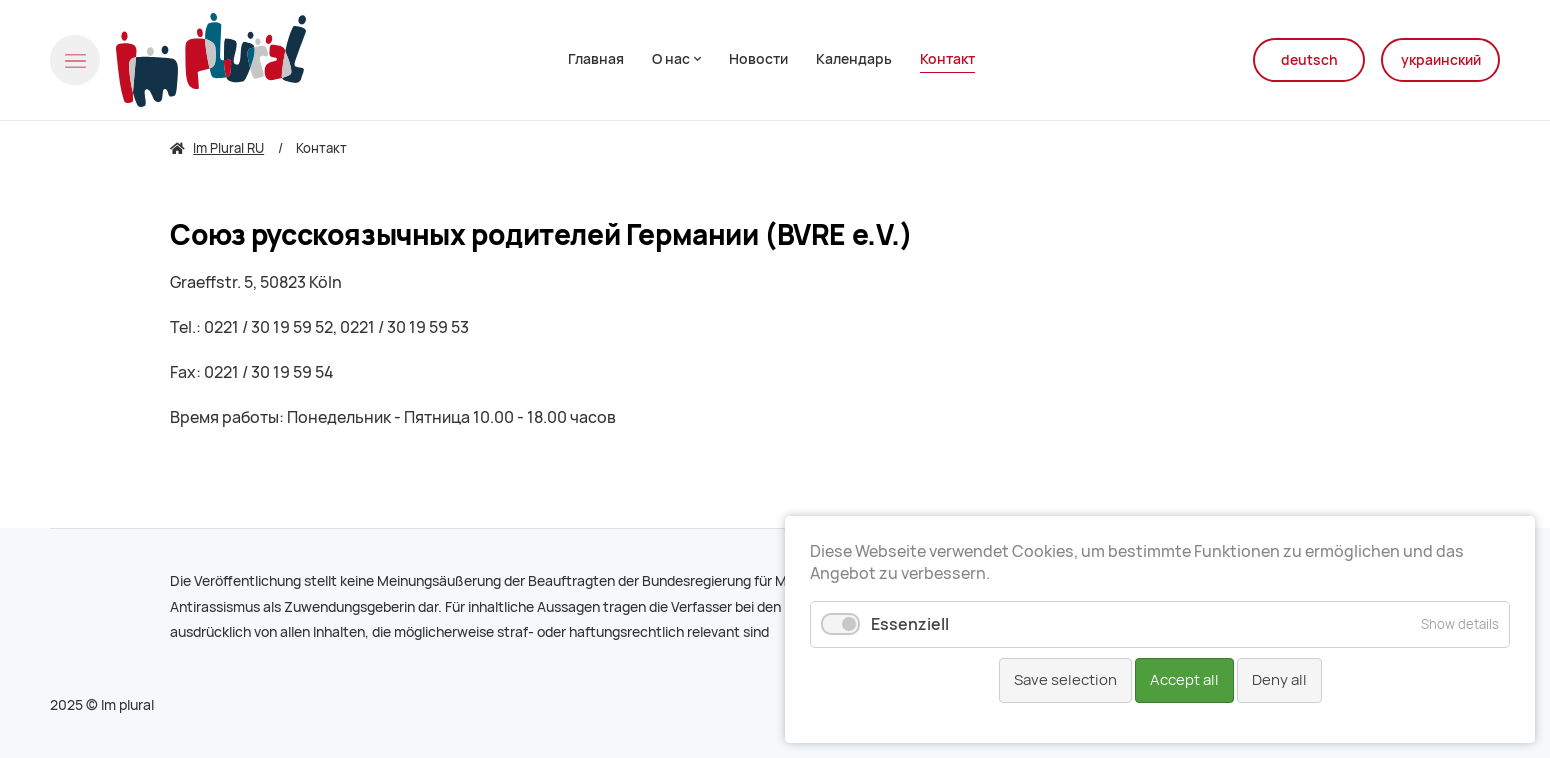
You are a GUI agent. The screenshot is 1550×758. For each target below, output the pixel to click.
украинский (1441, 60)
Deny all (1279, 680)
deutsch (1309, 60)
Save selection (1065, 680)
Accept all (1184, 680)
